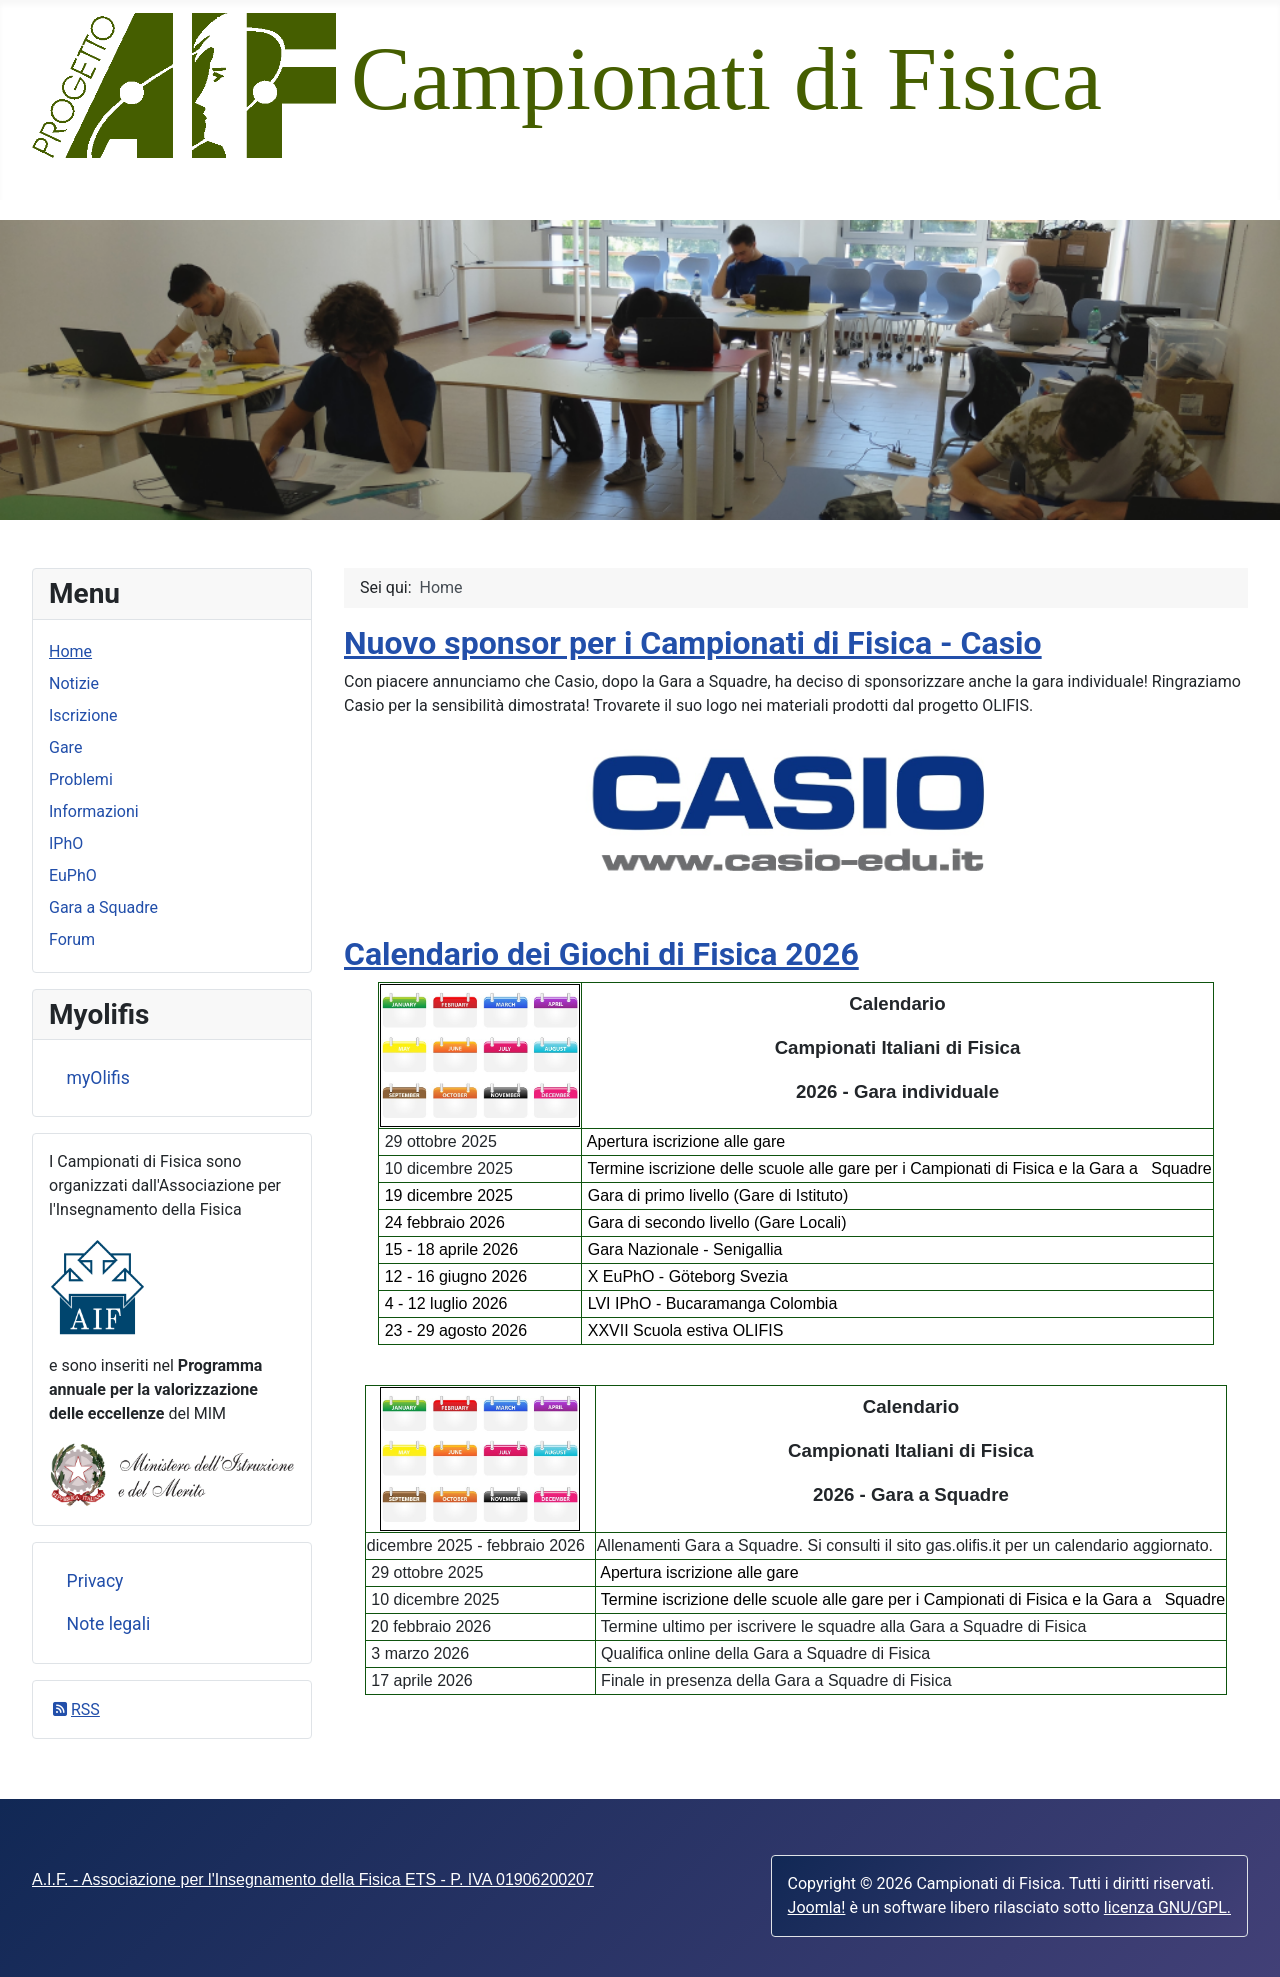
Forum (72, 939)
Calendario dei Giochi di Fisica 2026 (601, 954)
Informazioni (94, 811)
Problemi (81, 779)
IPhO (66, 843)
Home (70, 651)
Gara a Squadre (103, 907)
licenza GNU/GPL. (1167, 1907)
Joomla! (817, 1907)
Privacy (95, 1581)
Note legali (109, 1624)
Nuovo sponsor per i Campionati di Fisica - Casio (693, 643)
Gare (65, 747)
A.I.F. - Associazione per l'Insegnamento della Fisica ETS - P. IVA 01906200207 (313, 1879)
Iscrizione (83, 715)
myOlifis (98, 1078)
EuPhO (73, 875)
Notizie (74, 683)
